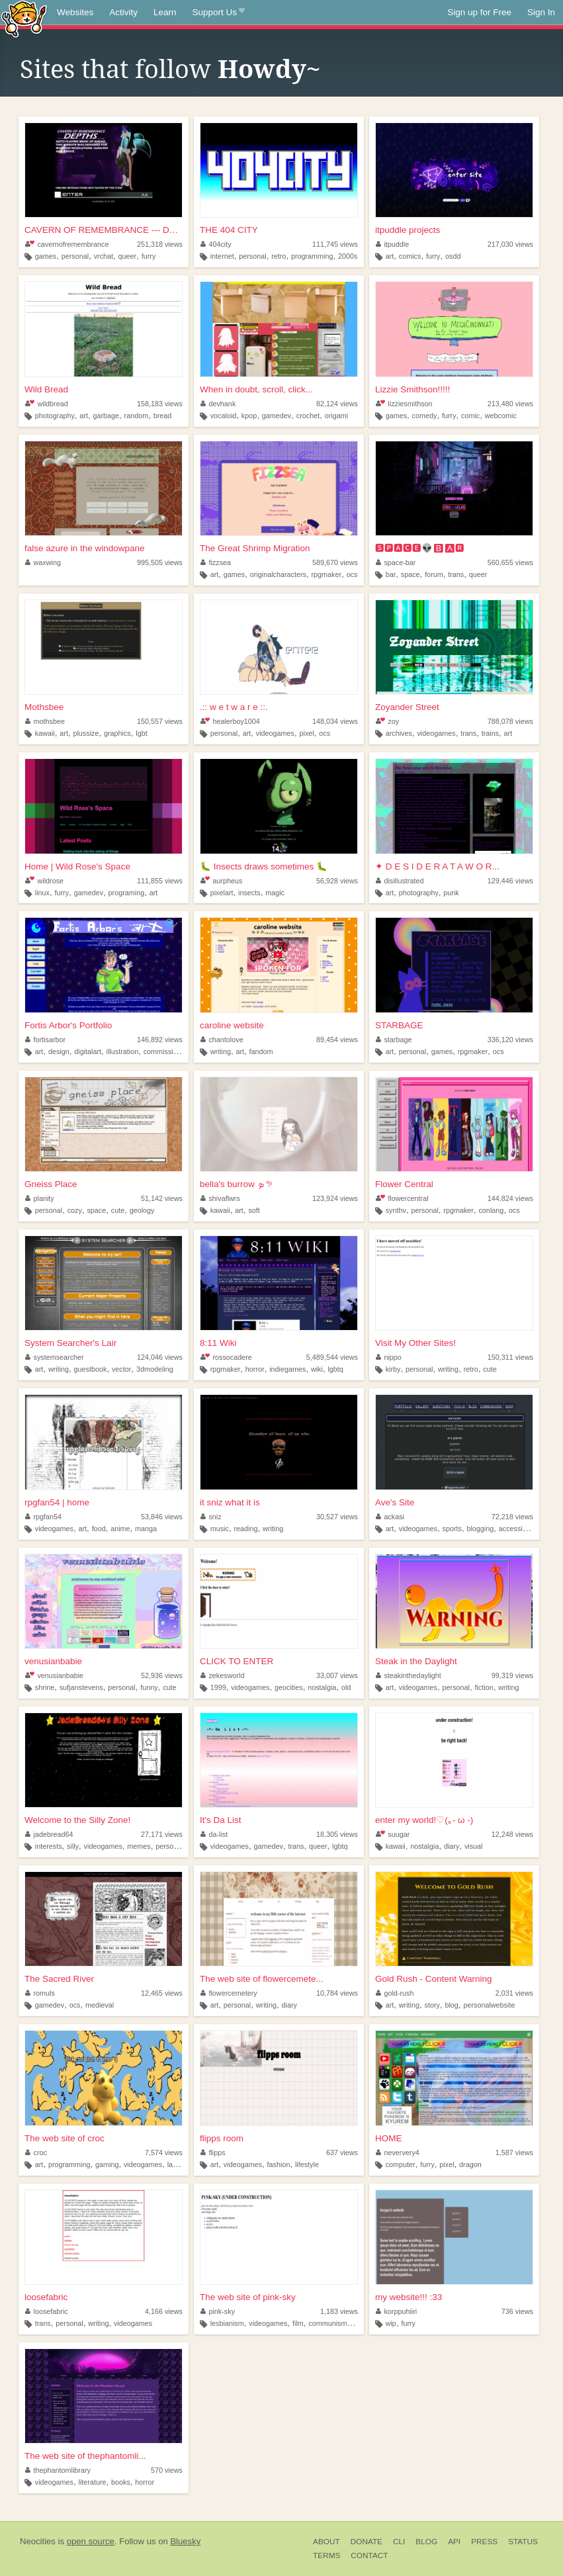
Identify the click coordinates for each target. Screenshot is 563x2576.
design (58, 1051)
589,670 (335, 562)
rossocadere (226, 1357)
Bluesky (185, 2541)
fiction (483, 1687)
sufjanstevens (81, 1687)
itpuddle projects (407, 230)
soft (253, 1210)
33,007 (337, 1675)
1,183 (339, 2311)
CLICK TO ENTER (236, 1661)
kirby (393, 1369)
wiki (317, 1369)
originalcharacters (278, 574)
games (45, 256)
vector (121, 1369)
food (99, 1528)
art (390, 256)
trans (456, 574)
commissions (164, 1051)
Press (484, 2541)
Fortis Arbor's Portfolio (68, 1025)
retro (278, 256)
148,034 (335, 721)
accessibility (518, 1528)
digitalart (87, 1051)
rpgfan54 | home (56, 1502)
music (219, 1528)
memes (138, 1846)
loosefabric (45, 2297)
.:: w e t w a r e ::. (234, 707)
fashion (278, 2164)
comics (410, 256)
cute (117, 1210)
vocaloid (223, 416)
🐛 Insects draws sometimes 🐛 (263, 866)
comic (470, 416)
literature (93, 2482)
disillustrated (400, 881)
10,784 (337, 1993)
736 (517, 2311)
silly (73, 1846)
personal (75, 256)
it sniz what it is (230, 1502)
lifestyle (307, 2164)
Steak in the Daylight (416, 1661)
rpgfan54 (43, 1517)
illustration (123, 1051)
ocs (352, 574)
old (346, 1687)
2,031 (514, 1993)
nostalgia (322, 1687)
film (298, 2323)
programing (126, 893)
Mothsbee (44, 707)
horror (255, 1369)
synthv (396, 1210)
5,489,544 (332, 1357)
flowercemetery (228, 1993)
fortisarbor (45, 1040)
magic (274, 893)
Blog (426, 2541)
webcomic (501, 416)
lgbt (141, 733)
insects (249, 893)
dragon (470, 2164)
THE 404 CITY (229, 230)
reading (245, 1528)
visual (473, 1846)
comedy (424, 416)
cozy (74, 1210)
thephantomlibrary (58, 2470)
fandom (261, 1051)
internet (222, 256)
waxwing (43, 562)
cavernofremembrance (66, 244)
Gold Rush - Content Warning (433, 1979)
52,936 (162, 1675)
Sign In (541, 12)
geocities (289, 1687)
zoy (387, 721)
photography (55, 416)
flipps (213, 2152)
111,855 (160, 881)
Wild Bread (46, 389)
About (326, 2541)
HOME (388, 2138)
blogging (480, 1528)
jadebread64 (49, 1834)
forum (434, 574)
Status (523, 2541)
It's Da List (220, 1820)
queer (127, 256)
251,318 (160, 244)
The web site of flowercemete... (262, 1979)
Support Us (219, 12)
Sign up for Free (479, 12)
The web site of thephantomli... (85, 2456)
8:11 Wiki (218, 1343)
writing (220, 1051)
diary (451, 1846)
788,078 (510, 721)
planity (39, 1198)
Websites (75, 12)
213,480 (510, 404)
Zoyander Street (407, 707)
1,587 (514, 2152)
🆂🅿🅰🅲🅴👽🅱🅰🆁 (419, 548)
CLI (399, 2541)
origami (336, 416)
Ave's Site (394, 1502)
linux (42, 893)
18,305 (337, 1834)
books (120, 2482)
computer (400, 2164)
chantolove (221, 1040)
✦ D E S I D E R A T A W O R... (437, 866)
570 (167, 2470)
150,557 (160, 721)
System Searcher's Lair (70, 1343)
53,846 (162, 1517)
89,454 (337, 1040)
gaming (106, 2164)
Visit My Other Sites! (415, 1343)
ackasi (390, 1517)
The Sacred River (59, 1979)
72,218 (512, 1517)
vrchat (103, 256)
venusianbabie (53, 1661)
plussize (86, 733)
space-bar (396, 562)
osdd (452, 256)
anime (120, 1528)
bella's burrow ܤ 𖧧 (236, 1184)
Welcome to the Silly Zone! (77, 1820)
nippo (389, 1357)
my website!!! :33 (408, 2297)
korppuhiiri (396, 2311)
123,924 (335, 1198)
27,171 (162, 1834)
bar (391, 574)
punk (450, 893)
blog (451, 2005)
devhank (218, 404)
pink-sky (217, 2311)
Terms (326, 2555)
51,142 (162, 1198)
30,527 (337, 1517)
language (181, 2164)
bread (162, 416)
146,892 (160, 1040)
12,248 (512, 1834)
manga (146, 1528)
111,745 (335, 244)
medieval (99, 2005)
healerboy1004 (230, 721)
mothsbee (45, 721)
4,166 (164, 2311)
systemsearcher (54, 1357)
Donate (366, 2541)
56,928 (337, 881)
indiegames (287, 1369)
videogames (275, 733)
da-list (214, 1834)
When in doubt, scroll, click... (256, 389)
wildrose (44, 881)
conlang (490, 1210)
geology (142, 1210)
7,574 (164, 2152)
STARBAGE (399, 1025)
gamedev (276, 416)
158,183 (160, 404)
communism (327, 2323)
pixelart (222, 893)
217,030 (510, 244)
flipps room (221, 2138)
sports (452, 1528)
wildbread (46, 404)
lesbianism (227, 2323)
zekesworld (222, 1675)
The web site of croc (64, 2138)
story (432, 2005)
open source (90, 2541)
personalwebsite (489, 2005)
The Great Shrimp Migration (255, 548)
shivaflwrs (220, 1198)
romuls (40, 1993)
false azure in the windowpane (84, 548)
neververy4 (397, 2152)
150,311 (510, 1357)
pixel (307, 733)
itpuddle (392, 244)
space (410, 574)
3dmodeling (154, 1369)
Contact (369, 2555)
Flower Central (404, 1184)
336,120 (510, 1040)
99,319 (512, 1675)
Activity (123, 12)
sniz (211, 1517)
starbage (394, 1040)
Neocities (38, 2541)
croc (36, 2152)
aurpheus (221, 881)
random (136, 416)
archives (399, 733)
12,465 (162, 1993)
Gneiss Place (50, 1184)
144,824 (510, 1198)
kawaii (45, 733)
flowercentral (402, 1198)
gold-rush (395, 1993)
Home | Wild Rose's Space (77, 866)
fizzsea (215, 562)
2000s (347, 256)
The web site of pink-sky (248, 2297)
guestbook (90, 1369)
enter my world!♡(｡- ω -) (424, 1820)
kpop (249, 416)
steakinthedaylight (408, 1675)
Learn (165, 12)
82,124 (337, 404)
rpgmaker (327, 574)
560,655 (510, 562)
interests (48, 1846)
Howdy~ (269, 69)
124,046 (160, 1357)
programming (312, 256)
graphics (117, 733)
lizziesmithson (404, 404)
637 (342, 2152)
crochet (308, 416)
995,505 (160, 562)
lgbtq (335, 1369)
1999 (218, 1687)
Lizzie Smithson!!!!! (412, 389)
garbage (106, 416)
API (454, 2541)
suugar (393, 1834)
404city (216, 244)
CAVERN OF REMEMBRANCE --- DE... (103, 230)
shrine (44, 1687)
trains (490, 733)
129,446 (510, 881)
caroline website (232, 1025)
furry (149, 256)
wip (391, 2323)
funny (148, 1687)
